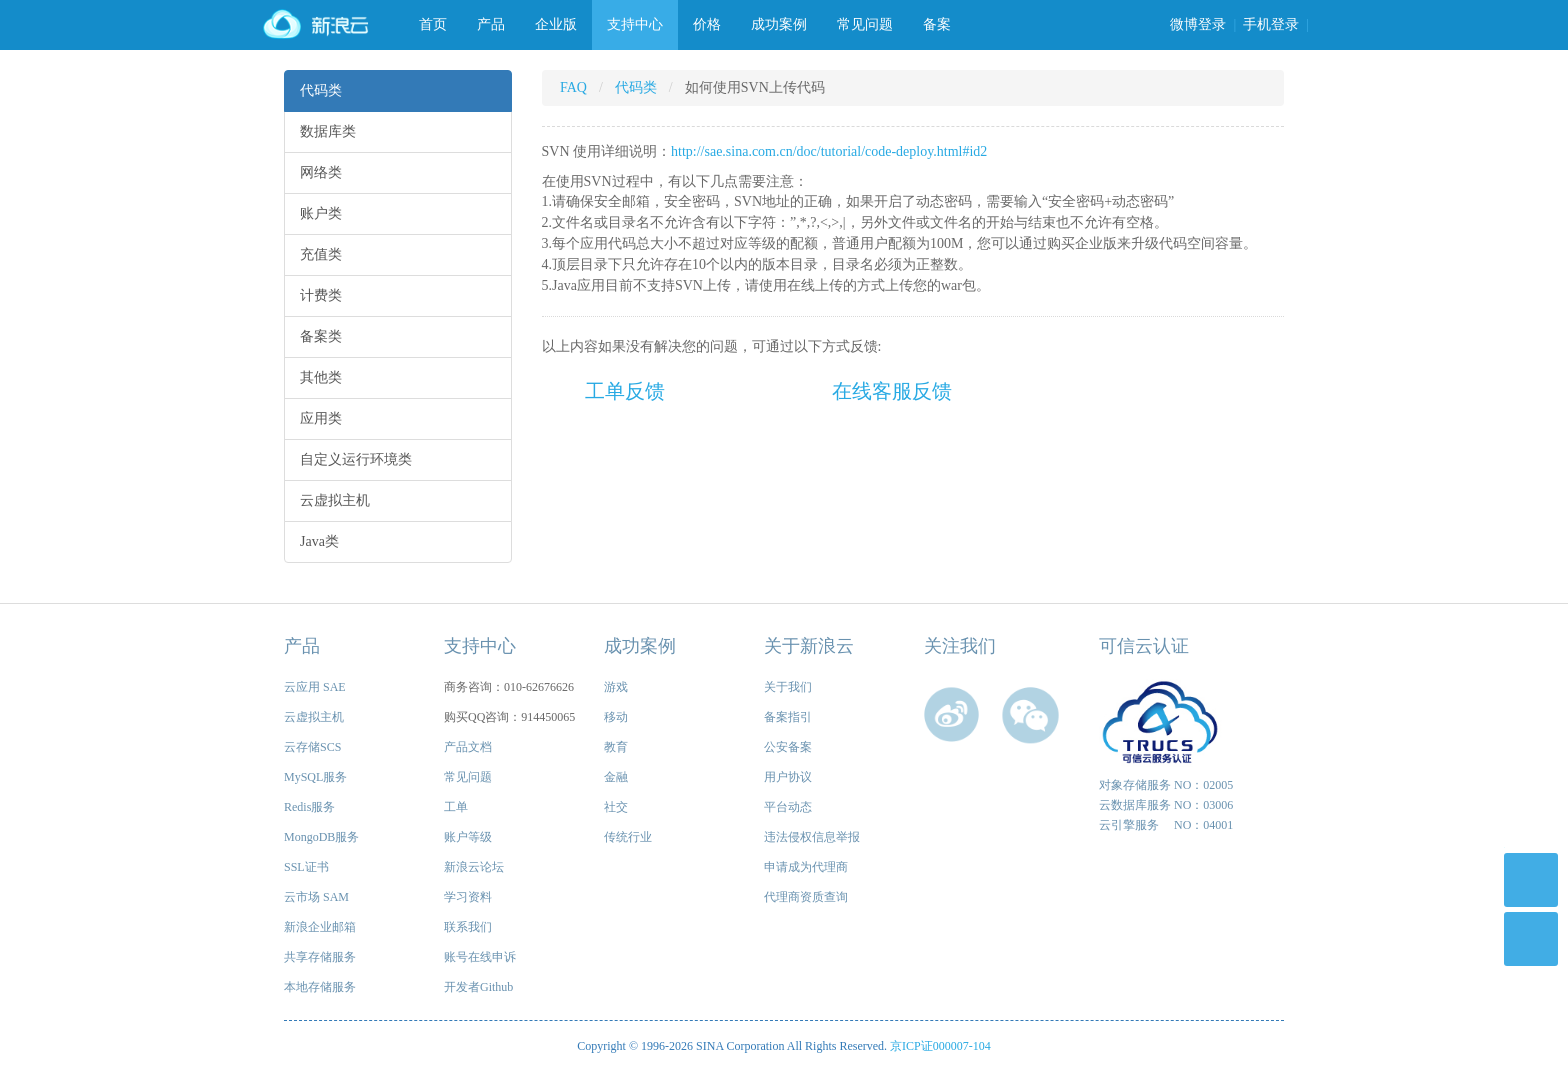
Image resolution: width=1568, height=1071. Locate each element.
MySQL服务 (315, 777)
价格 (707, 24)
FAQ (573, 87)
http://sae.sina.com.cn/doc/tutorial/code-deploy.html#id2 (829, 151)
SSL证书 (306, 867)
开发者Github (478, 987)
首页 (433, 24)
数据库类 (328, 131)
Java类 (319, 541)
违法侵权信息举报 (812, 837)
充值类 (321, 254)
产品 (491, 24)
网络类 (321, 172)
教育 (616, 747)
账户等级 (468, 837)
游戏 (616, 687)
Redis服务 (309, 807)
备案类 (321, 336)
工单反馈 (625, 391)
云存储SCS (312, 747)
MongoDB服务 (321, 837)
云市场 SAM (316, 897)
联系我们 (468, 927)
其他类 (321, 377)
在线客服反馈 (892, 391)
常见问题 (865, 24)
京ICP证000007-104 (940, 1046)
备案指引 (788, 717)
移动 (616, 717)
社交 (616, 807)
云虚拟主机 (335, 500)
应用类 (321, 418)
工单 (456, 807)
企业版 (556, 24)
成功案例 (779, 24)
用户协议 (788, 777)
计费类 (321, 295)
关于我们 (788, 687)
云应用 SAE (315, 687)
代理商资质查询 (806, 897)
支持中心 (635, 24)
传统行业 (628, 837)
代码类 (321, 90)
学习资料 (468, 897)
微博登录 (1198, 24)
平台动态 (788, 807)
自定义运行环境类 (356, 459)
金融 (616, 777)
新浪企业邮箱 (320, 927)
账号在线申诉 (480, 957)
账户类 (321, 213)
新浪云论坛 (474, 867)
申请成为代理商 (806, 867)
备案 (937, 24)
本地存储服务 (320, 987)
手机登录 (1271, 24)
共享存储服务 (320, 957)
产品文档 (468, 747)
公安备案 (788, 747)
